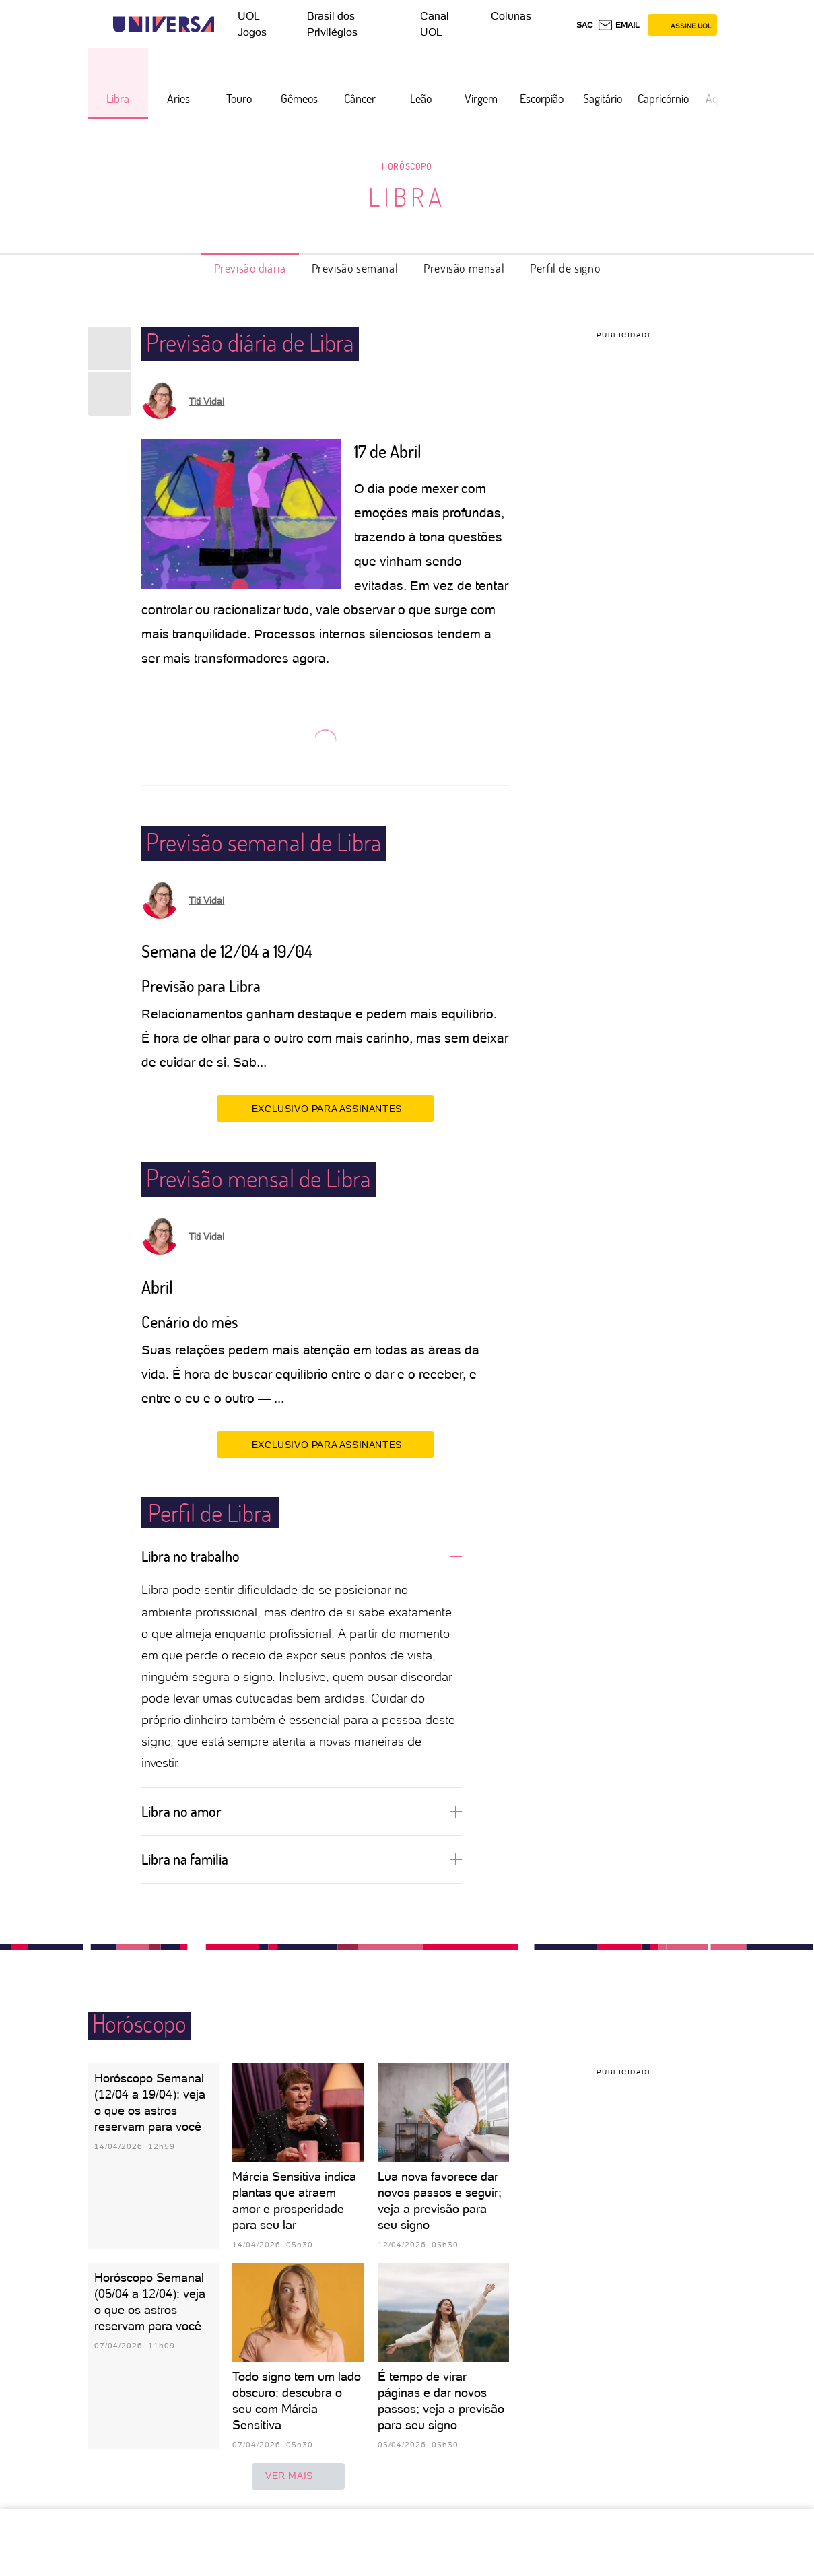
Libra (407, 196)
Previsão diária (250, 268)
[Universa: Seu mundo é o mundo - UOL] (163, 24)
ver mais (298, 2476)
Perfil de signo (565, 268)
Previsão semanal (355, 268)
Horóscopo (407, 166)
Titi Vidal (206, 401)
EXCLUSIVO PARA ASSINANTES (325, 1108)
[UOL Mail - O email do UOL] (618, 25)
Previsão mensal (463, 268)
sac (584, 25)
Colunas (511, 15)
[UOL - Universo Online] (226, 24)
